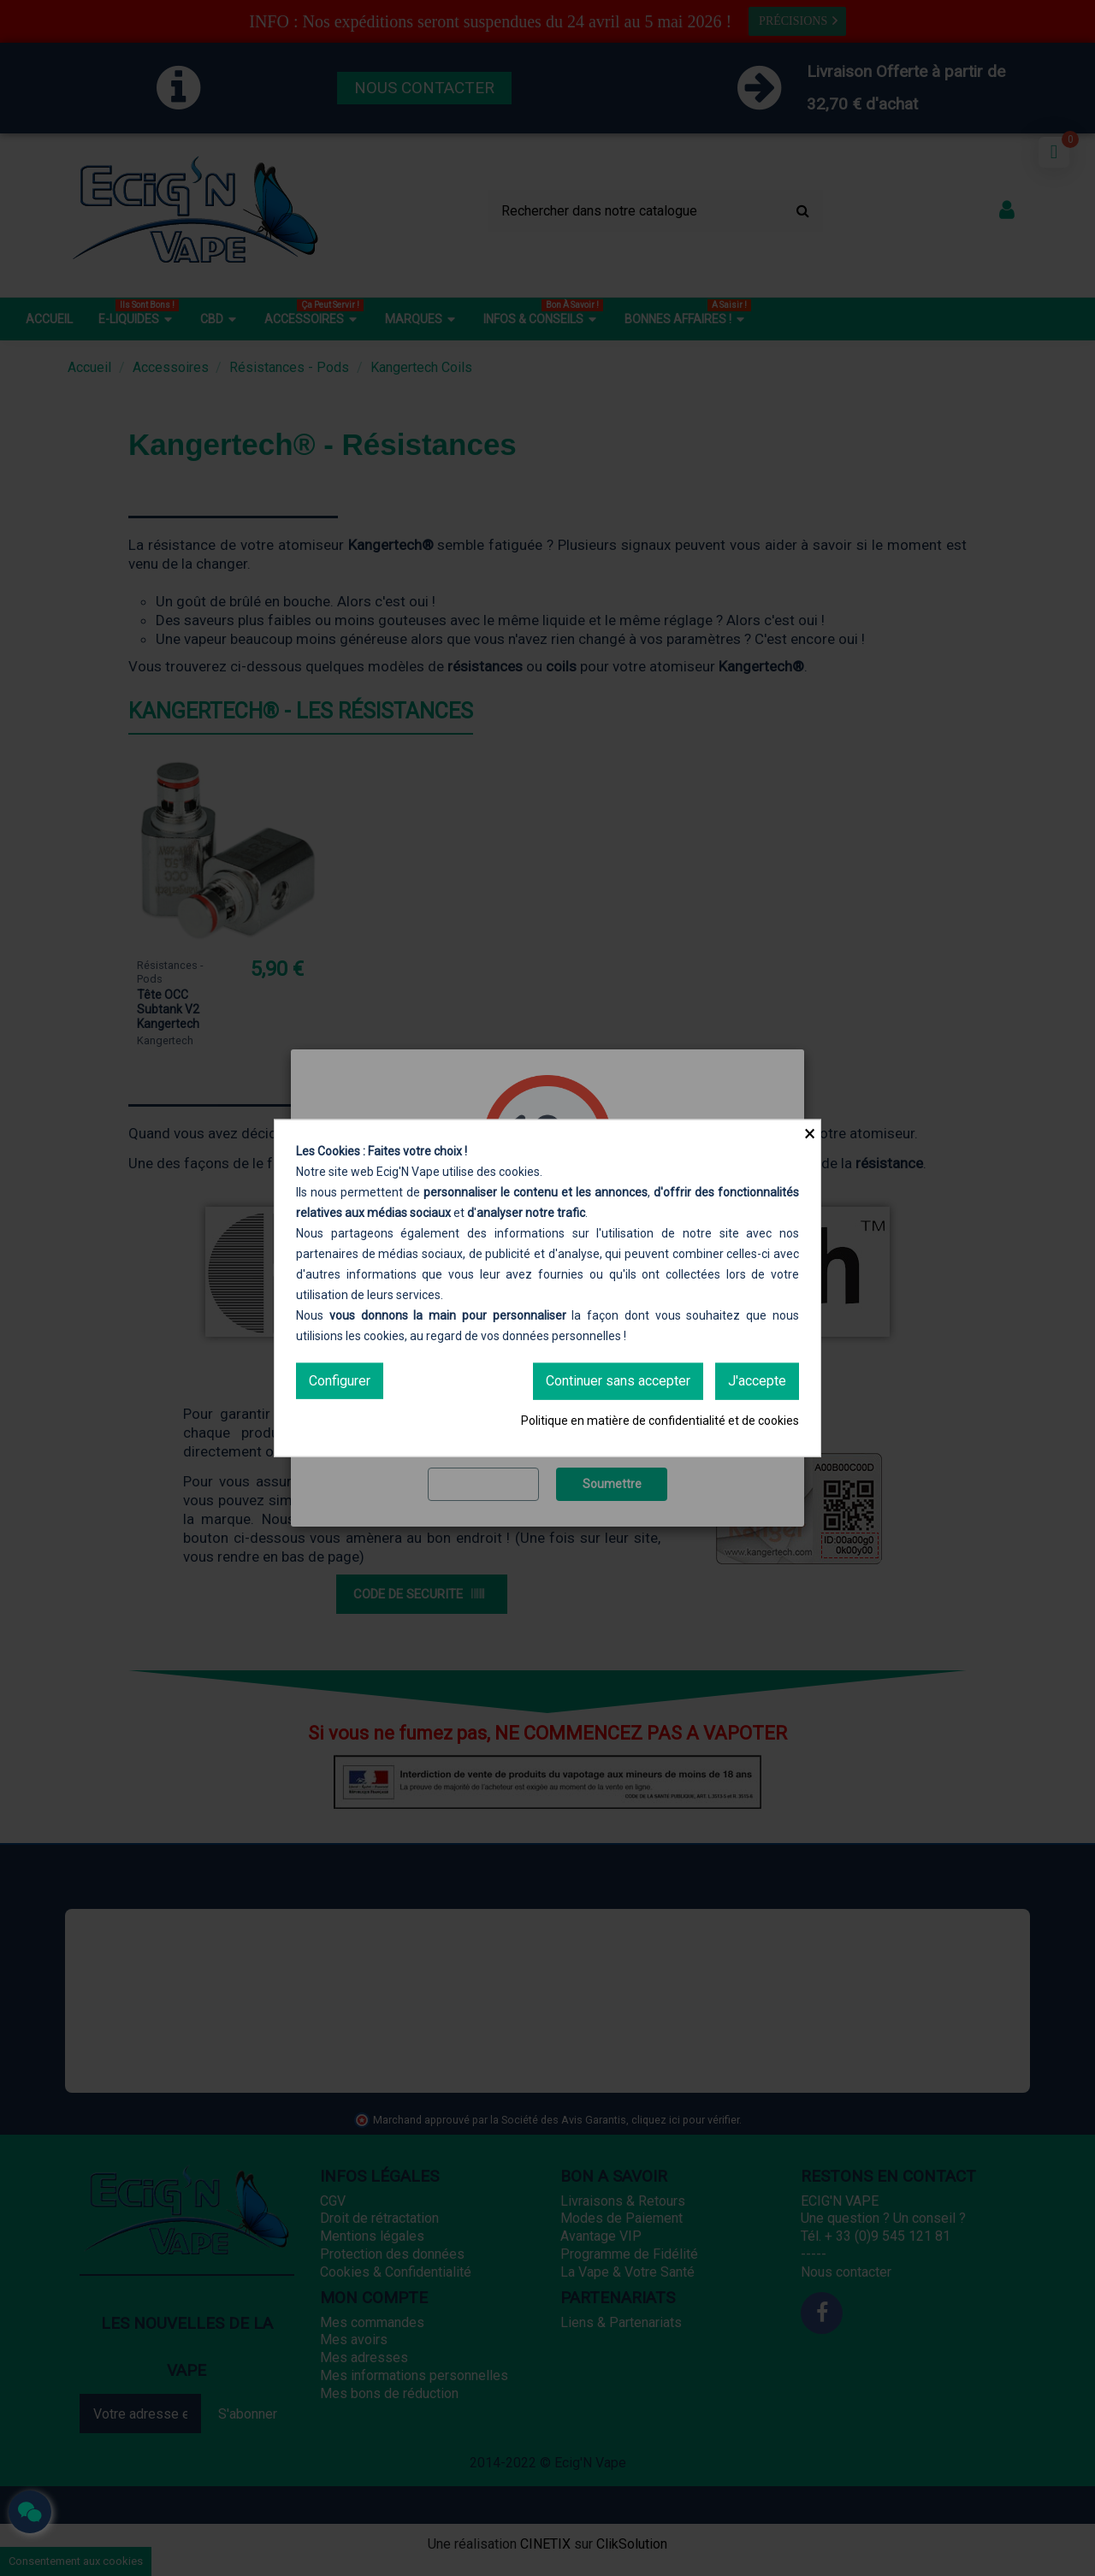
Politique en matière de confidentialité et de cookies (660, 1420)
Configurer (339, 1381)
